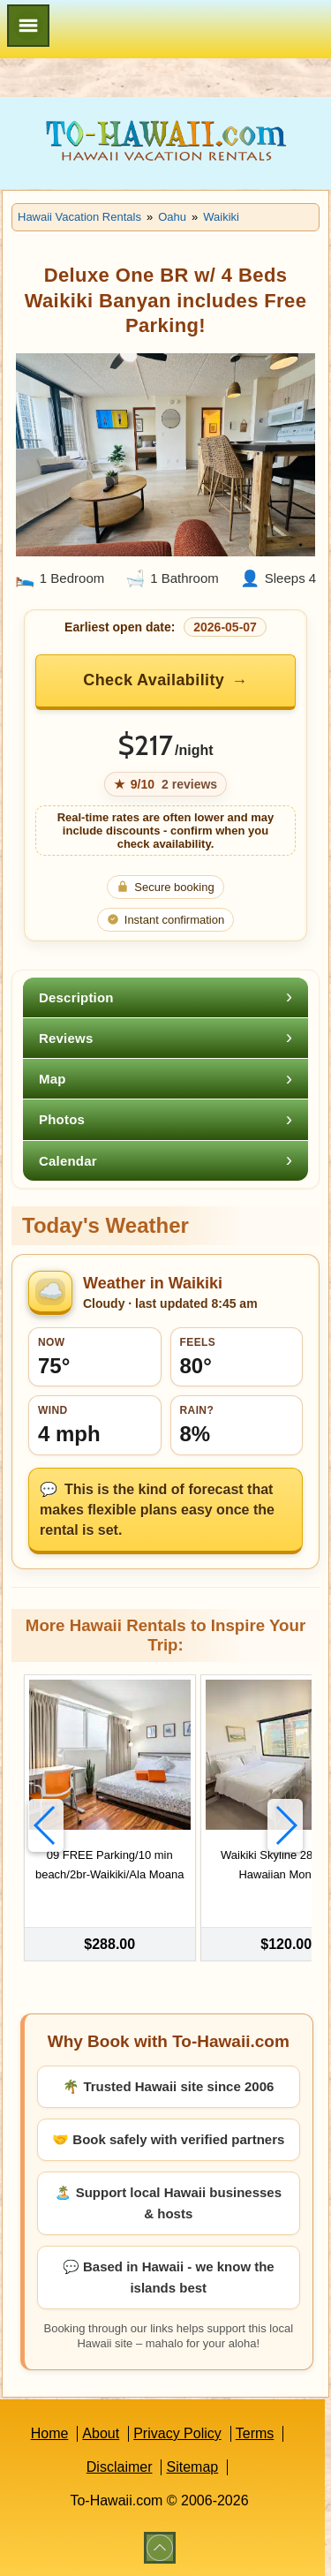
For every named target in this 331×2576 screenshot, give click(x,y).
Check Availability (153, 680)
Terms (255, 2433)
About (100, 2433)
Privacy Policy (177, 2433)
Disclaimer (120, 2466)
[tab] (165, 997)
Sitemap (192, 2466)
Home (50, 2433)
